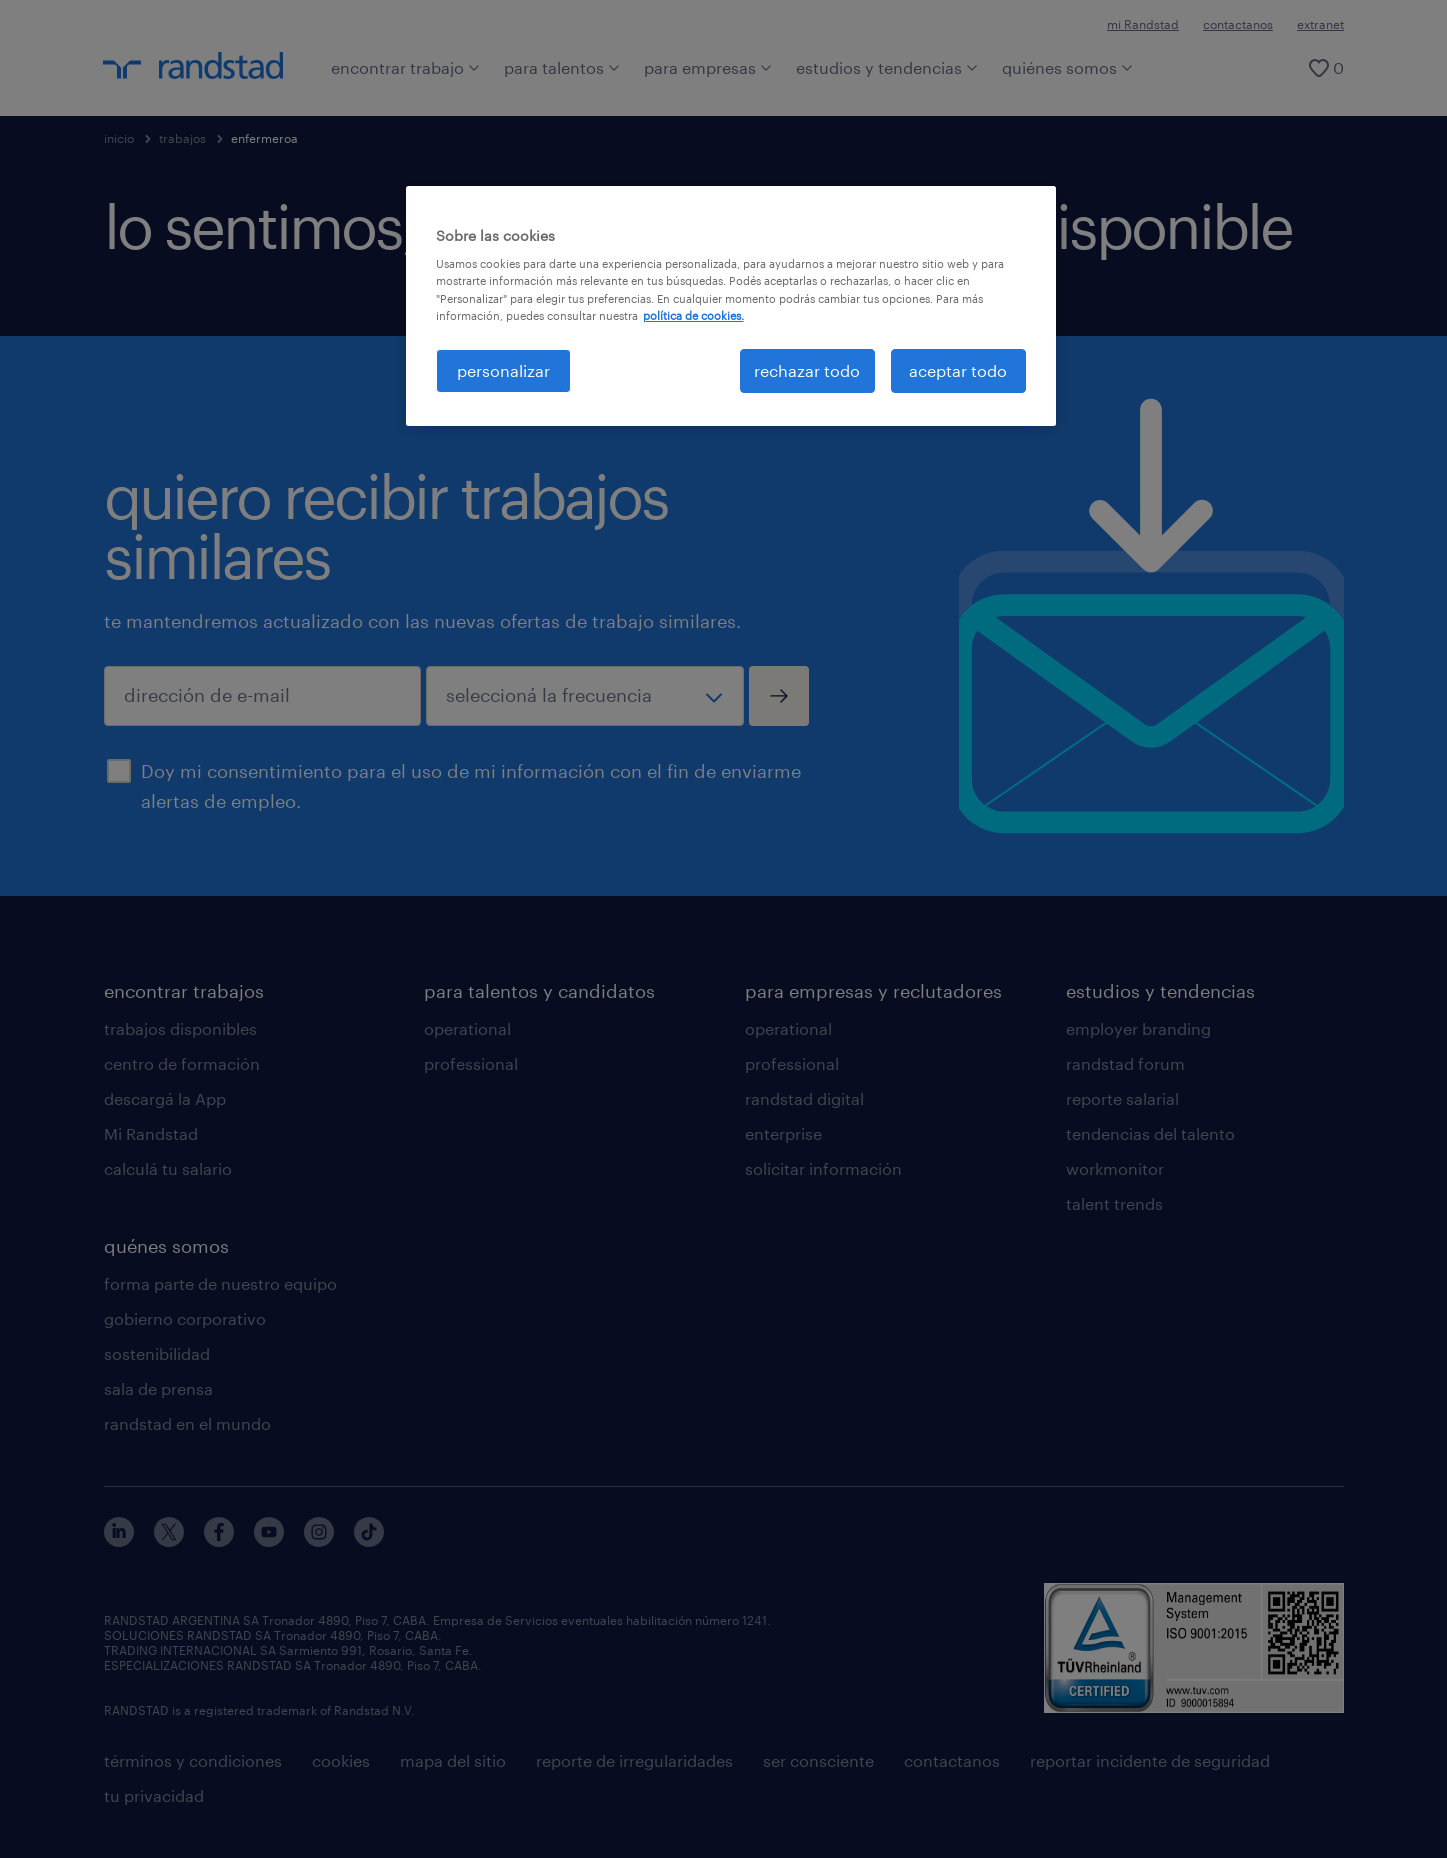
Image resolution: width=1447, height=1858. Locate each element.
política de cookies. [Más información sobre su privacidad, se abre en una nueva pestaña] (693, 315)
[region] (731, 306)
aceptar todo (958, 370)
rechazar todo (807, 370)
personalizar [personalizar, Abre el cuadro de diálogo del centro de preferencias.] (503, 370)
